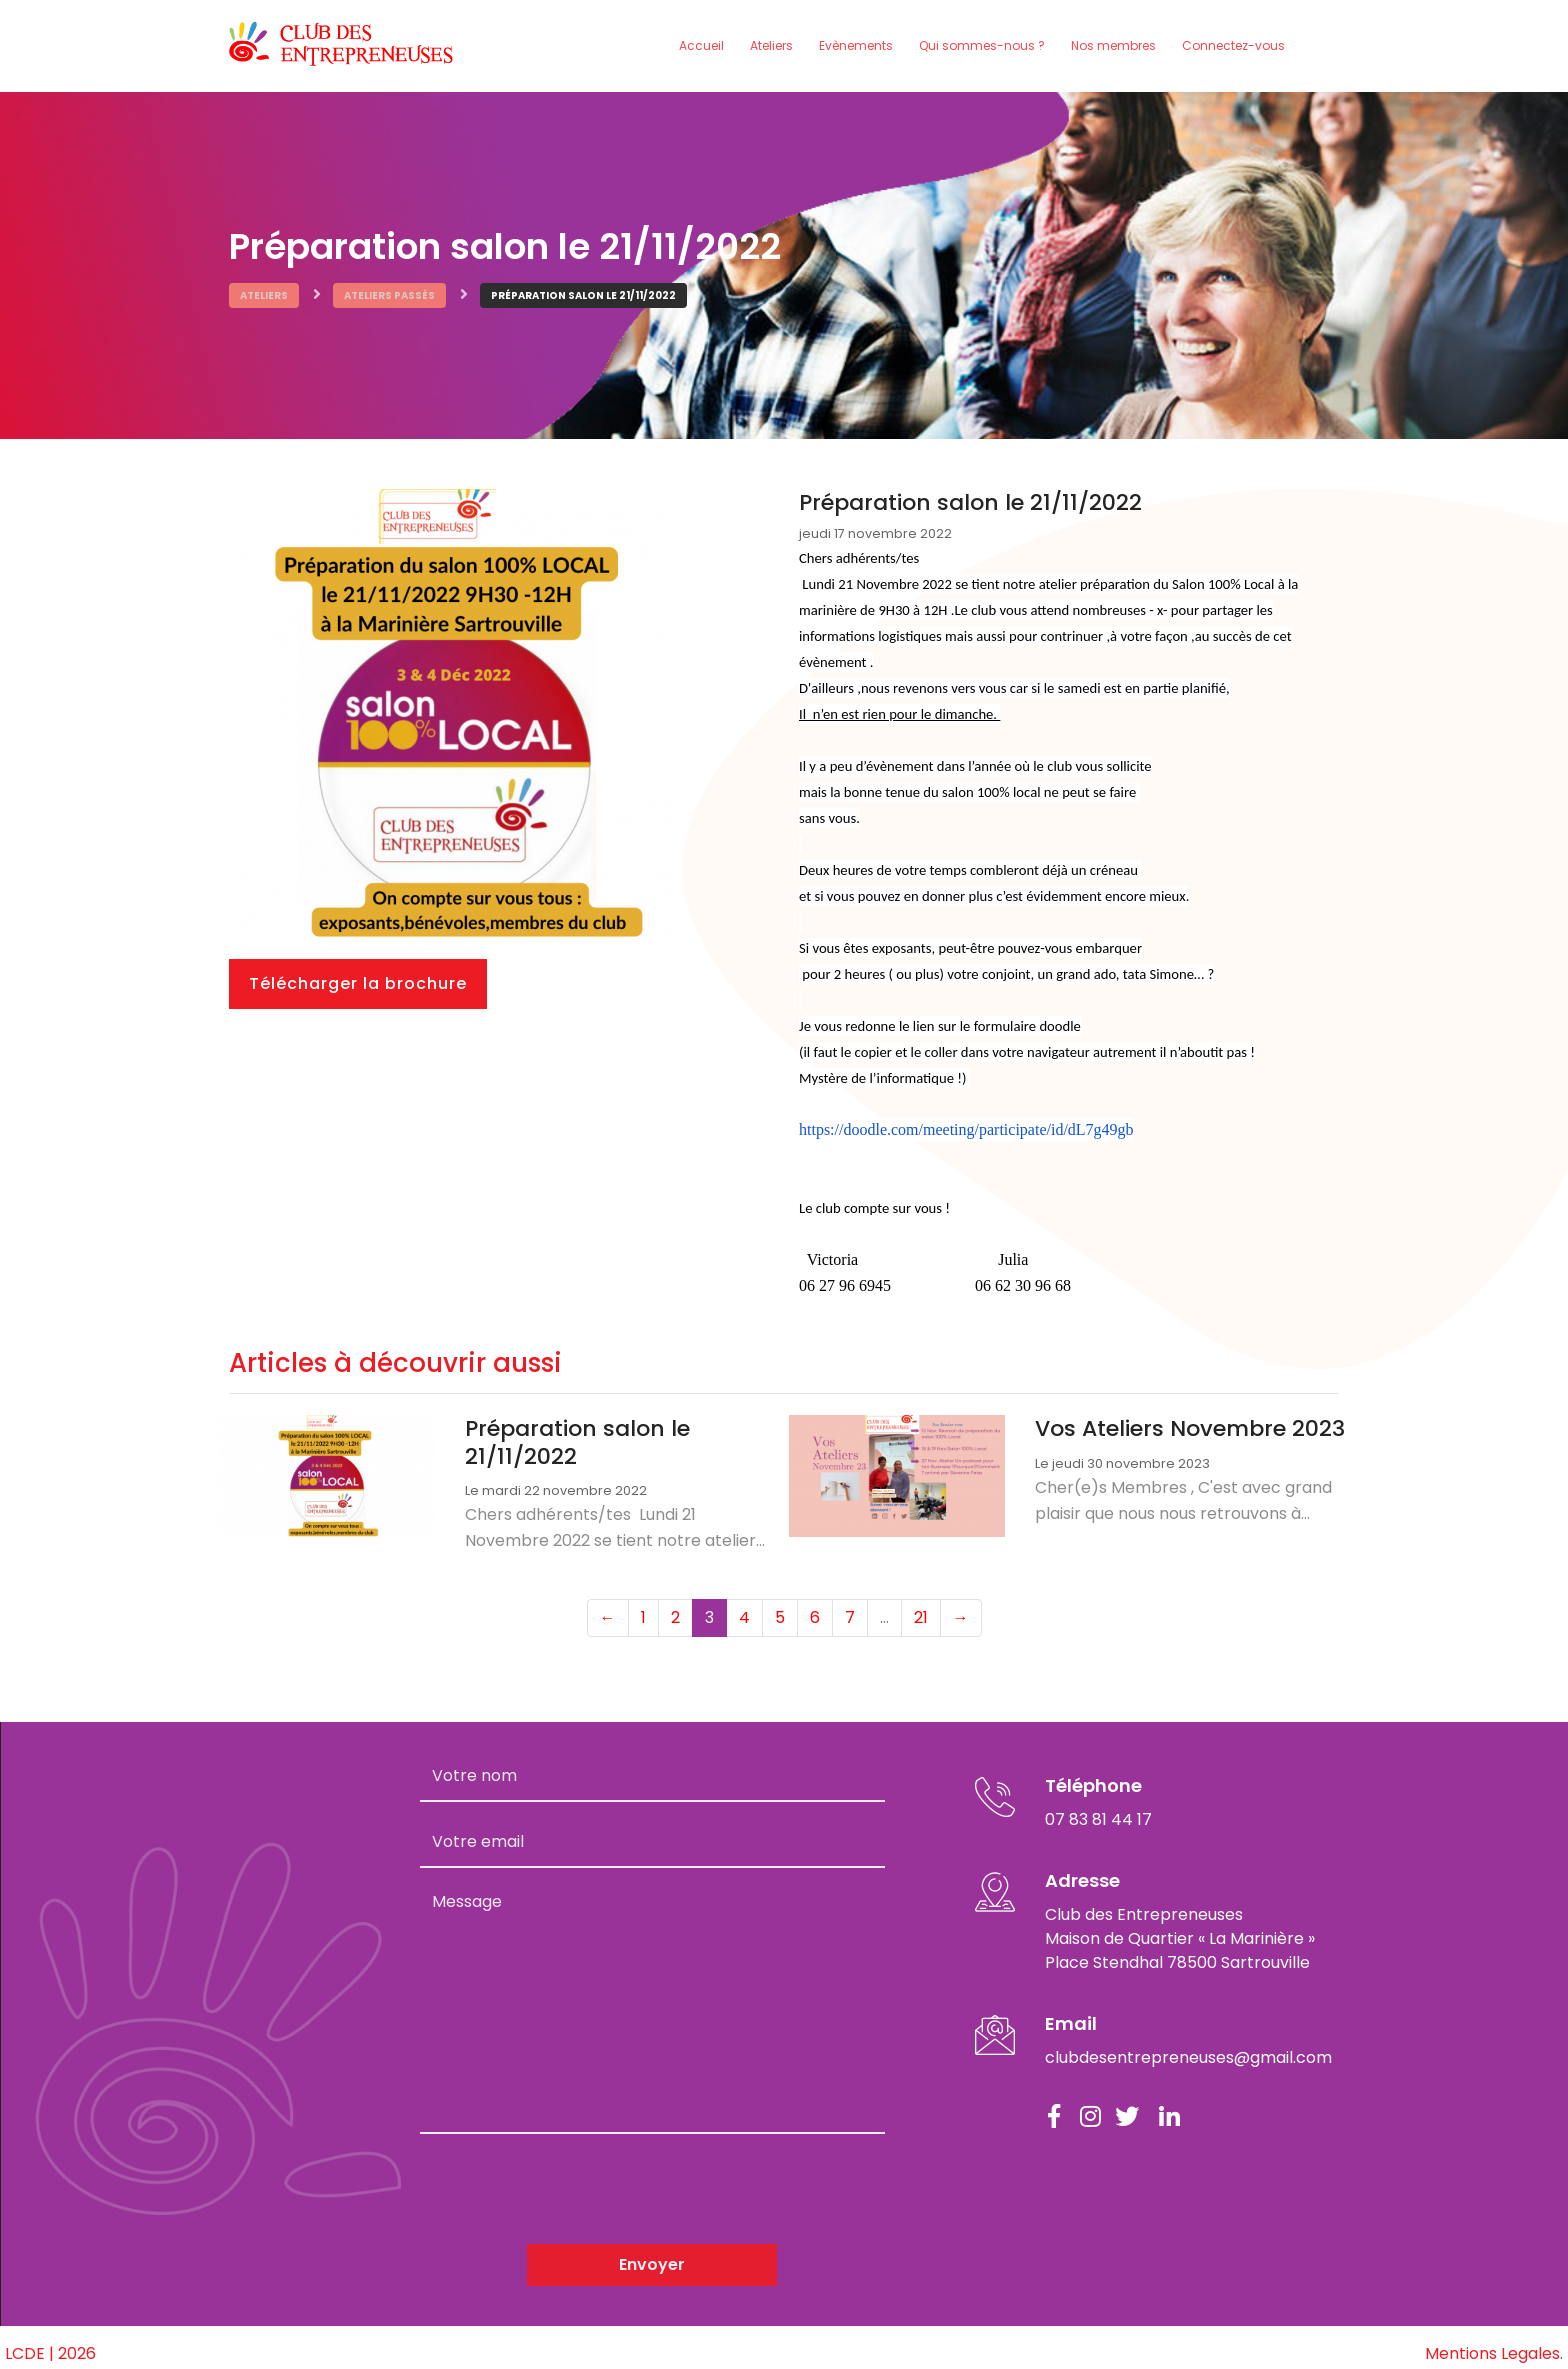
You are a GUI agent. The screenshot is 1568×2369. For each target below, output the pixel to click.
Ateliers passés (389, 291)
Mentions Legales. (1494, 2341)
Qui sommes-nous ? (982, 43)
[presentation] (572, 2177)
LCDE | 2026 (50, 2341)
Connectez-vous (1233, 43)
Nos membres (1113, 43)
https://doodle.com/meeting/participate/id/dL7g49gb (966, 1125)
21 (921, 1605)
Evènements (856, 43)
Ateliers (771, 43)
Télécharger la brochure (358, 979)
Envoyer (652, 2252)
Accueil (701, 43)
